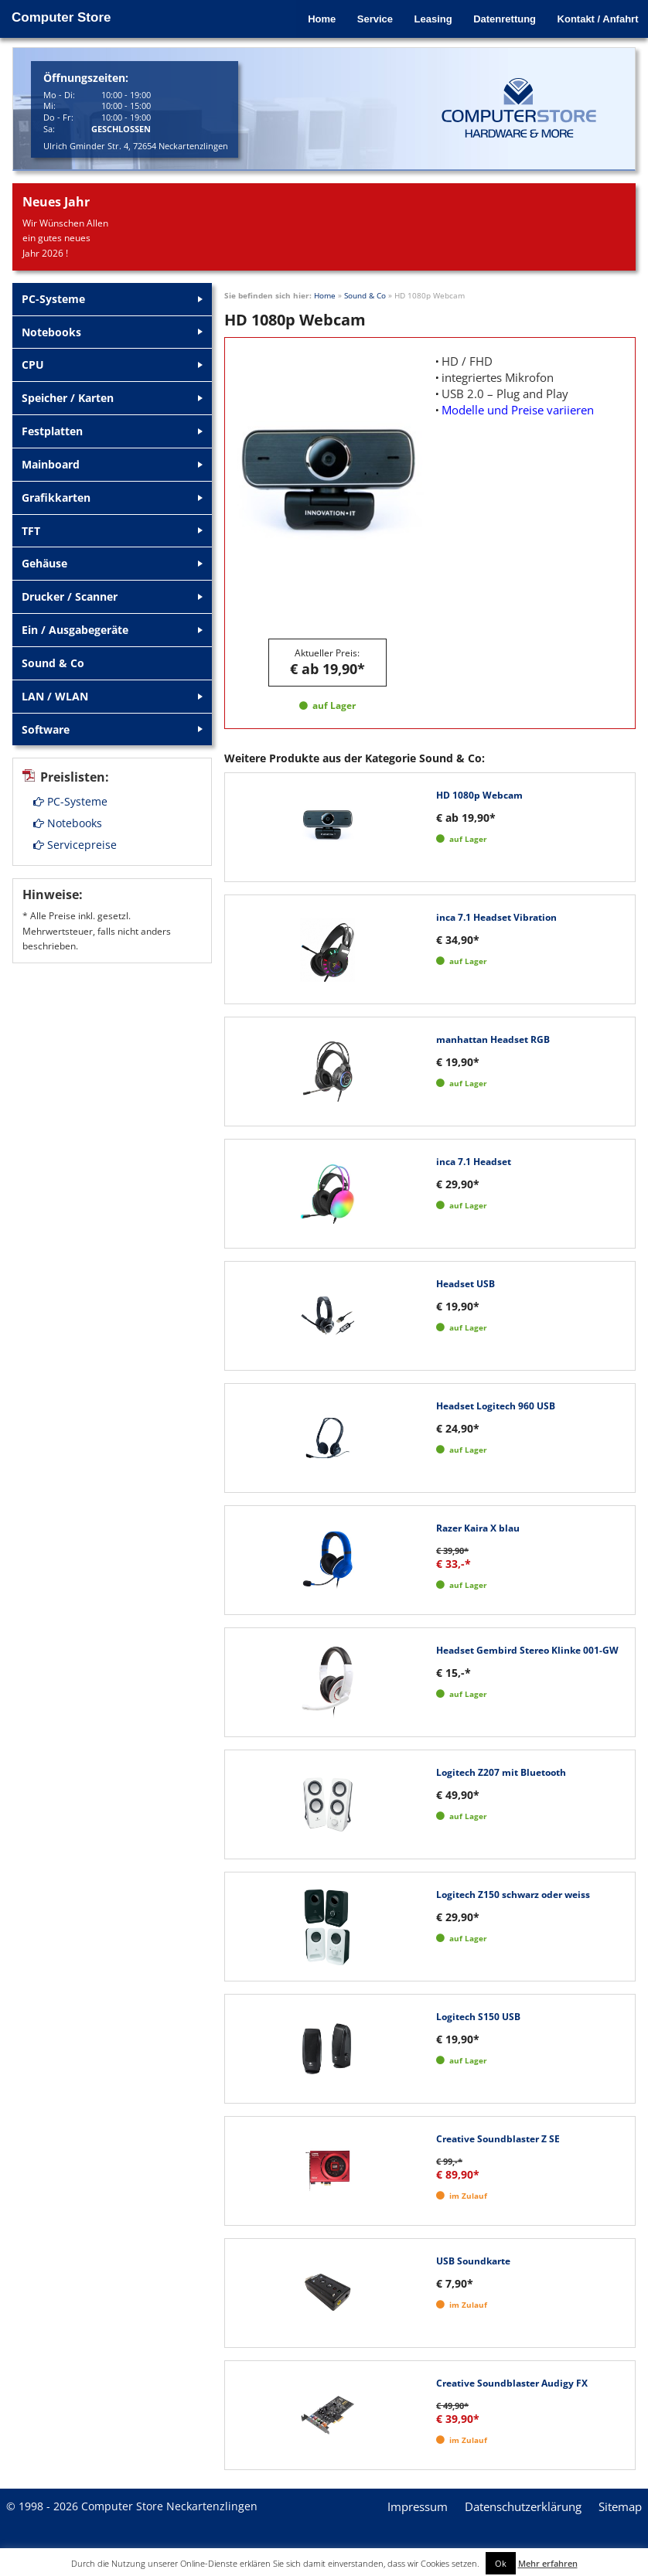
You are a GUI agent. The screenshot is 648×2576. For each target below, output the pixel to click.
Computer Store (61, 17)
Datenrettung (500, 17)
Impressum (417, 2506)
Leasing (427, 17)
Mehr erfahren (548, 2563)
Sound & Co (365, 295)
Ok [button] (500, 2563)
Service (367, 17)
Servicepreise (75, 847)
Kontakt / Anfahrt (595, 17)
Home (312, 17)
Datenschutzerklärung (523, 2506)
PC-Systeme (70, 803)
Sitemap (620, 2506)
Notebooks (67, 825)
